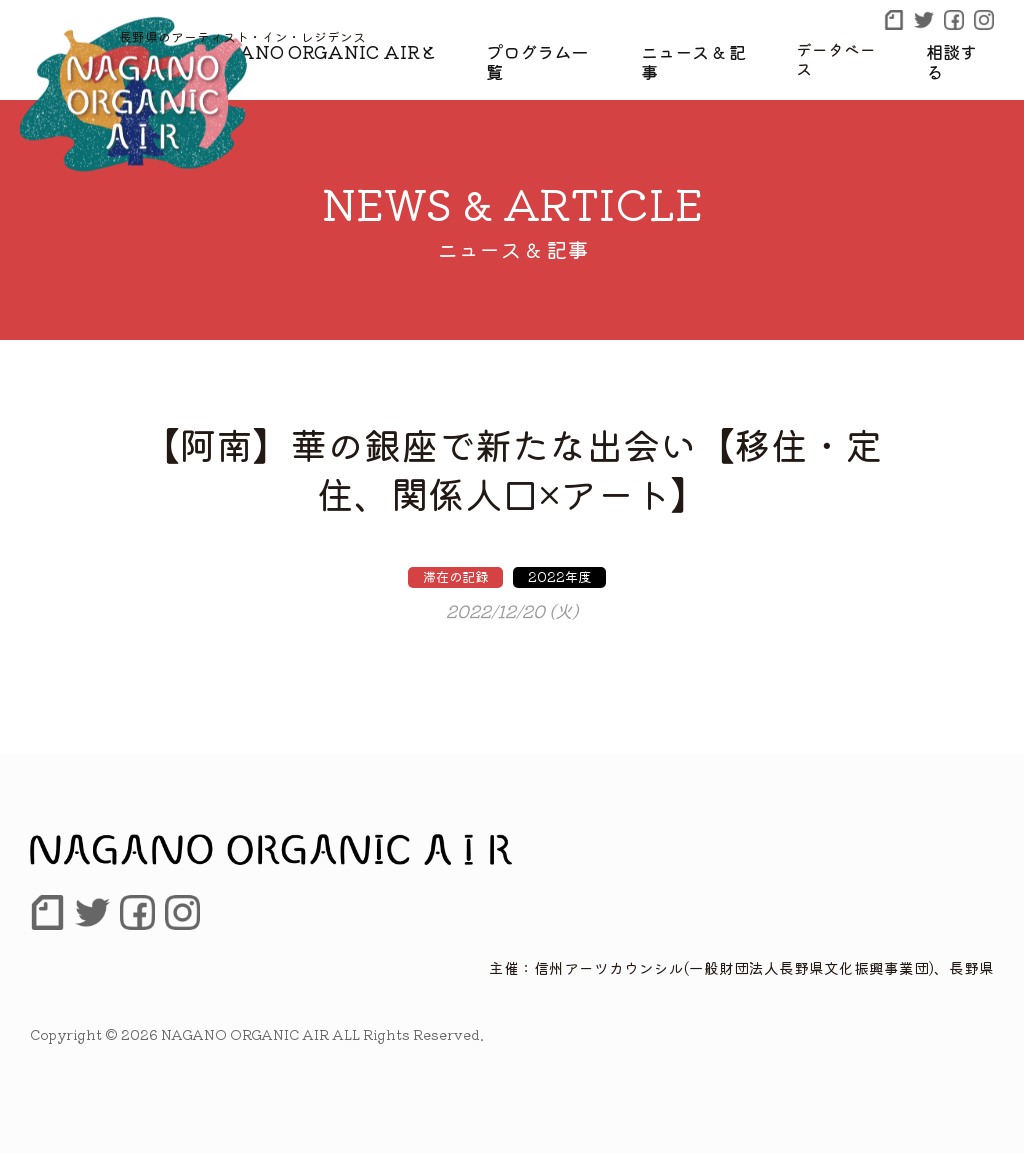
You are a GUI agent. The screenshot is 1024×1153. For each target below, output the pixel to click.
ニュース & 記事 (708, 49)
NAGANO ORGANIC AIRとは (353, 49)
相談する (962, 49)
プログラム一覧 (561, 49)
